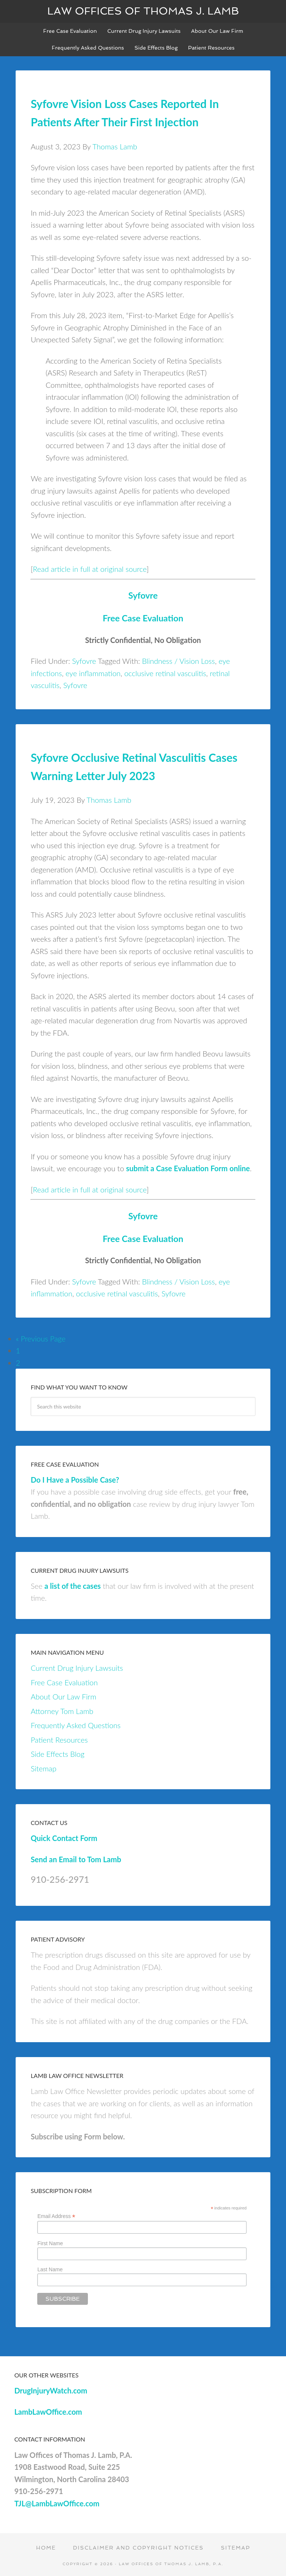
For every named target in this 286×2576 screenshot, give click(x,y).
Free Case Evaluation (143, 618)
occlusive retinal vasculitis (165, 673)
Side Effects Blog (57, 1753)
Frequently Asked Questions (75, 1725)
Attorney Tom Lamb (62, 1711)
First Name (50, 2243)
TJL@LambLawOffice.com (56, 2503)
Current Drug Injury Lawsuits (77, 1667)
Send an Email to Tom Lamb (76, 1859)
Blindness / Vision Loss (178, 660)
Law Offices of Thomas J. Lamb (143, 11)
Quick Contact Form (64, 1838)
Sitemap (43, 1768)
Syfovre (143, 595)
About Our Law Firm (63, 1696)
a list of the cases (72, 1585)
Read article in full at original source (89, 568)
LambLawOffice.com (48, 2411)
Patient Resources (59, 1739)
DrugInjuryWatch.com (50, 2390)
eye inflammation (93, 673)
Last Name (50, 2269)
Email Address (56, 2216)
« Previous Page (40, 1338)
